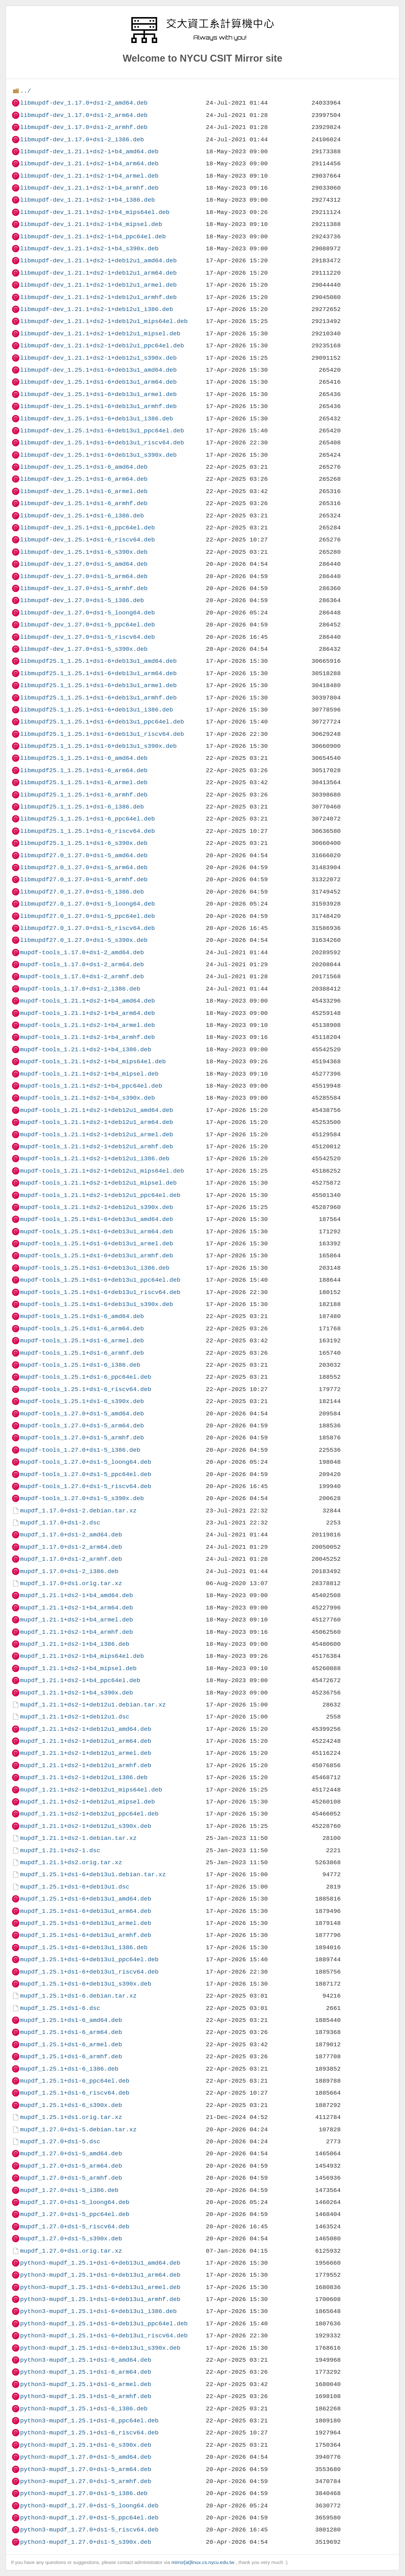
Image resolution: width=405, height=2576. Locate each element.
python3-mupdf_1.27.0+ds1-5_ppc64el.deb (89, 2517)
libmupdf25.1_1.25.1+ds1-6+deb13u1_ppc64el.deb (102, 721)
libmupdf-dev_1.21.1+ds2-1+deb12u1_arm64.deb (98, 273)
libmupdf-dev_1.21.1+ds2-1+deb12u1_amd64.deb (98, 260)
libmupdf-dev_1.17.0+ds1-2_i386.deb (82, 139)
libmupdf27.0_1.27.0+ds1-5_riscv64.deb (87, 928)
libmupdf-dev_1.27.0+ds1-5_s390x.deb (83, 649)
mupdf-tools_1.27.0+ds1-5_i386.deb (80, 1450)
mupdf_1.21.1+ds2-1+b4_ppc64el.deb (80, 1680)
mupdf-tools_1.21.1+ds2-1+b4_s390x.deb (87, 1098)
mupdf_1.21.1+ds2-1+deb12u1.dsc (74, 1716)
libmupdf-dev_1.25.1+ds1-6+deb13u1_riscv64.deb (102, 442)
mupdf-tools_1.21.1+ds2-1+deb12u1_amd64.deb (96, 1110)
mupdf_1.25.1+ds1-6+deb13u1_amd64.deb (85, 1899)
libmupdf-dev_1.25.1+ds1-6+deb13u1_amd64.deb (98, 370)
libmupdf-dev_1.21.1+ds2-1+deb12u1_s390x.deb (98, 358)
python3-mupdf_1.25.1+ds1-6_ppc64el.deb (89, 2420)
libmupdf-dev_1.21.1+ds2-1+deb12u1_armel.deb (98, 285)
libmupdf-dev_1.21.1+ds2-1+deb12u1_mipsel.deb (100, 333)
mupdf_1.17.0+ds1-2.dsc (60, 1522)
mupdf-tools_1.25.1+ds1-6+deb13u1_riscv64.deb (100, 1292)
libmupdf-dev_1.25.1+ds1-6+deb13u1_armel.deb (98, 394)
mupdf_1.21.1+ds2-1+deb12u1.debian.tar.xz (93, 1704)
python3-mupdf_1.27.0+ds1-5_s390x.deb (85, 2542)
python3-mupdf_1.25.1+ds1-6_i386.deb (83, 2408)
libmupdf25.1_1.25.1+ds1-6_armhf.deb (83, 795)
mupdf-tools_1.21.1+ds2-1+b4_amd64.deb (87, 1001)
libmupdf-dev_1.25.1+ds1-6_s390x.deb (83, 552)
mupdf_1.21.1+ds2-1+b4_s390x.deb (76, 1692)
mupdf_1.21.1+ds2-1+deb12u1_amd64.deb (85, 1729)
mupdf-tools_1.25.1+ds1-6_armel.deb (82, 1340)
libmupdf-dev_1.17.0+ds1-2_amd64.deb (83, 103)
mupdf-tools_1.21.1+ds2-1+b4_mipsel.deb (89, 1074)
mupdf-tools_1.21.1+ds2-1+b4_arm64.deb (87, 1013)
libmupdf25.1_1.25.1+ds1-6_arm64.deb (83, 770)
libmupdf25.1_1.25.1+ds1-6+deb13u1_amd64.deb (98, 661)
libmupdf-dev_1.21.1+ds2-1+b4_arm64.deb (89, 163)
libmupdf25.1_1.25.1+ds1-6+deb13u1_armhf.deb (98, 697)
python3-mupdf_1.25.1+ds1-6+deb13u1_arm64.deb (100, 2275)
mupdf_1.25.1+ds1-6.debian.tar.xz (78, 1996)
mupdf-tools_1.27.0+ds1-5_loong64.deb (85, 1462)
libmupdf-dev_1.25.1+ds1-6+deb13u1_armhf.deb (98, 406)
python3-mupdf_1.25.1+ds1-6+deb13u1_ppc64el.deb (104, 2323)
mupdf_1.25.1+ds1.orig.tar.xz (71, 2117)
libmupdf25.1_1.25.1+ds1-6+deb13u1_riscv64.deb (102, 734)
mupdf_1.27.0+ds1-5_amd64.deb (71, 2153)
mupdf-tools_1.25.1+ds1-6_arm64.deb (82, 1328)
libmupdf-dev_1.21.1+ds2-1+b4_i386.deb (87, 200)
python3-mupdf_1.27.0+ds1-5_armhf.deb (85, 2481)
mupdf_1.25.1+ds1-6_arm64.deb (71, 2032)
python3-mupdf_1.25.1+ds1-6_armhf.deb (85, 2396)
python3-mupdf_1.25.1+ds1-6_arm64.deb (85, 2372)
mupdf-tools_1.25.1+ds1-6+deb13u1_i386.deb (94, 1268)
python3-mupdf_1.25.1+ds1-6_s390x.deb (85, 2445)
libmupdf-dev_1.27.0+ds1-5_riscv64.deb (87, 637)
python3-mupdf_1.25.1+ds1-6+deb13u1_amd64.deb (100, 2263)
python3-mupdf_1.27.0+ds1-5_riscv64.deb (89, 2529)
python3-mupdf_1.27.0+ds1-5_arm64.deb (85, 2469)
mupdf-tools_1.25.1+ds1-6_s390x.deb (82, 1401)
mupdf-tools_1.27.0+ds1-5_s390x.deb (82, 1498)
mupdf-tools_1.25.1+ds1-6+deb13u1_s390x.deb (96, 1304)
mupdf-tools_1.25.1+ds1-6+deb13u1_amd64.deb (96, 1219)
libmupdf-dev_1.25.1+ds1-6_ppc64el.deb (87, 527)
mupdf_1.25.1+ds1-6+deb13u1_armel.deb (85, 1923)
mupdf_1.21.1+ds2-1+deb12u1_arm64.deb (85, 1741)
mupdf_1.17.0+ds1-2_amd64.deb (71, 1534)
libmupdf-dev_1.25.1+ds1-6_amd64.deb (83, 467)
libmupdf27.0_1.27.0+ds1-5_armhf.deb (83, 879)
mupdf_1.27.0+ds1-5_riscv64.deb (74, 2226)
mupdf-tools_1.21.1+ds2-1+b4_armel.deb (87, 1025)
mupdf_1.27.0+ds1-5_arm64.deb (71, 2166)
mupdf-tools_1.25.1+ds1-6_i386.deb (80, 1365)
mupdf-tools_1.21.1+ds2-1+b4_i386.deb (85, 1049)
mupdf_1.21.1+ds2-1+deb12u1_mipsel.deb (87, 1802)
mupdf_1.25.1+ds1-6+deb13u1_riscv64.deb (89, 1972)
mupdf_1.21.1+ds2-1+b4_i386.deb (74, 1644)
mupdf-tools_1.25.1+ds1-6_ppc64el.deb (85, 1377)
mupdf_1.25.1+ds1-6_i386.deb (69, 2069)
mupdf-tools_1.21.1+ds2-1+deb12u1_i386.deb (94, 1158)
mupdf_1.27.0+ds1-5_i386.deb (69, 2190)
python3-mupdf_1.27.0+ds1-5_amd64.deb (85, 2457)
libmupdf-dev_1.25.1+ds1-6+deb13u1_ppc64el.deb (102, 430)
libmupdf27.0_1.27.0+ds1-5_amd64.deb (83, 855)
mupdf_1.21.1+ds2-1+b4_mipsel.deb (78, 1668)
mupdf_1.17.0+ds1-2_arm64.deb (71, 1547)
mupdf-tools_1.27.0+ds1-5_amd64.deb (82, 1413)
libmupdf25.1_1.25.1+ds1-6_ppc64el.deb (87, 819)
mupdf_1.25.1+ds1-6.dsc (60, 2008)
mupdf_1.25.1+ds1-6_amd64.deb (71, 2020)
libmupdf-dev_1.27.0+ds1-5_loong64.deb (87, 612)
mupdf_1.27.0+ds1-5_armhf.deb (71, 2178)
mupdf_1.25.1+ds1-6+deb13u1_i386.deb (83, 1947)
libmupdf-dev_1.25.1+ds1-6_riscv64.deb (87, 539)
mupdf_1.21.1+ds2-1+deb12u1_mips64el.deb (91, 1789)
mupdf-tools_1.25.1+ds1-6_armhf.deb (82, 1353)
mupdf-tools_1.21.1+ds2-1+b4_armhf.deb (87, 1037)
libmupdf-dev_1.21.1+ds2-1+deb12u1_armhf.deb (98, 297)
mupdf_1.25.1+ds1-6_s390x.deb (71, 2105)
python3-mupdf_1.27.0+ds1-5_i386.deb (83, 2493)
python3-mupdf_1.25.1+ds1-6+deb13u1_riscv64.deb (104, 2335)
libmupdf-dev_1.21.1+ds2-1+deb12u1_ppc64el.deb (102, 345)
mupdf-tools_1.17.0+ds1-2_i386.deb (80, 989)
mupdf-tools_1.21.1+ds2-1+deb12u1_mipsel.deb (98, 1183)
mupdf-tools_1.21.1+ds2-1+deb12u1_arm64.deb (96, 1122)
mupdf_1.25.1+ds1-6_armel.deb (71, 2044)
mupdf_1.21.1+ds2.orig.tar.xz (71, 1862)
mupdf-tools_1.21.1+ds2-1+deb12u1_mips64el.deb (102, 1171)
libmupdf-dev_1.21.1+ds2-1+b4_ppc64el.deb (93, 236)
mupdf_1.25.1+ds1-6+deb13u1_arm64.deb (85, 1911)
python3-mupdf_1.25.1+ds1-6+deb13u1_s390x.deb (100, 2348)
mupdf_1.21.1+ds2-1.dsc (60, 1850)
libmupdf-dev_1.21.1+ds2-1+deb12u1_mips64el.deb (104, 321)
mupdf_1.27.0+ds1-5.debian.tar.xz (78, 2129)
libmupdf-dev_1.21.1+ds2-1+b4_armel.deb (89, 176)
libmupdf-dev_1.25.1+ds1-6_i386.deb (82, 515)
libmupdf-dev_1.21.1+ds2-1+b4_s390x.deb (89, 248)
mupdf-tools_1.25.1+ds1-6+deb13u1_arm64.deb (96, 1231)
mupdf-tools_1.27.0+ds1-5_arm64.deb (82, 1425)
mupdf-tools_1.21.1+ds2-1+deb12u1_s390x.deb (96, 1207)
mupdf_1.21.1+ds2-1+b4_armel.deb (76, 1619)
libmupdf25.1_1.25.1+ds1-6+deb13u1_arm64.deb (98, 673)
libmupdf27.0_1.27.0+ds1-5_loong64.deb (87, 904)
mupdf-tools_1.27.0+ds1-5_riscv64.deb (85, 1486)
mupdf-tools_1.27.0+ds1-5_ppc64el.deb (85, 1474)
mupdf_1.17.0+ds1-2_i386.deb (69, 1571)
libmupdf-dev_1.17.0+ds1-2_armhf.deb (83, 127)
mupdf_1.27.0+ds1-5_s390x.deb (71, 2238)
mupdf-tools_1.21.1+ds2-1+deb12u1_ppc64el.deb (100, 1195)
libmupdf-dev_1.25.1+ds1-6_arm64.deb (83, 479)
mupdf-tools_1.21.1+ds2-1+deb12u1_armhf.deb (96, 1146)
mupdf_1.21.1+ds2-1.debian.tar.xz (78, 1838)
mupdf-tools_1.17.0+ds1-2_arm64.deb (82, 964)
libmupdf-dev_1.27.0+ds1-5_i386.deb (82, 600)
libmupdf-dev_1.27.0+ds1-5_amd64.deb (83, 564)
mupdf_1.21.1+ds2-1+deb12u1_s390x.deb (85, 1826)
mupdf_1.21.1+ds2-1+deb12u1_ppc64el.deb (89, 1814)
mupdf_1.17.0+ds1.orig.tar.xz (71, 1583)
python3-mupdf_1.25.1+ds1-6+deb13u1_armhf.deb (100, 2299)
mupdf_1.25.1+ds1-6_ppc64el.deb (74, 2081)
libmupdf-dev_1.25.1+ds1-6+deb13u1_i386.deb (96, 418)
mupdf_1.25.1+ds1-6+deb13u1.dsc (74, 1887)
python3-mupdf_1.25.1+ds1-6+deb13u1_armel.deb (100, 2287)
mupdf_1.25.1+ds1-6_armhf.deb (71, 2056)
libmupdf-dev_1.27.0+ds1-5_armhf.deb (83, 588)
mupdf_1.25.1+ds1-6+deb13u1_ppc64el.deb (89, 1959)
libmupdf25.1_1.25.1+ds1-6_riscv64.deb (87, 831)
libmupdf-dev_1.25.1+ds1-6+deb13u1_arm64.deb (98, 382)
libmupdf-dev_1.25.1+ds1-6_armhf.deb (83, 503)
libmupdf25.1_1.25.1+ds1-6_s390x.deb (83, 843)
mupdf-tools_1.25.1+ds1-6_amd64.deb (82, 1316)
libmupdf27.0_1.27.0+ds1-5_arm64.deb (83, 867)
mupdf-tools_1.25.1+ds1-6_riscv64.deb (85, 1389)
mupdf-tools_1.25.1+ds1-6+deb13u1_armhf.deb (96, 1255)
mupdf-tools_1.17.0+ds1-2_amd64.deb (82, 952)
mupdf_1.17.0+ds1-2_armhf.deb (71, 1559)
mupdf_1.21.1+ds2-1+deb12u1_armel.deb (85, 1753)
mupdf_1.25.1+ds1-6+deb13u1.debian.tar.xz (93, 1874)
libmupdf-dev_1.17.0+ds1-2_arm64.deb (83, 115)
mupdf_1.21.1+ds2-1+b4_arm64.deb (76, 1607)
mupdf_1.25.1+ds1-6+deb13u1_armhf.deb (85, 1935)
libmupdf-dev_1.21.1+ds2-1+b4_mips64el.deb (94, 212)
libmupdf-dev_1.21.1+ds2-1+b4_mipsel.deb (91, 224)
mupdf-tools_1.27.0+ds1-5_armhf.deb (82, 1437)
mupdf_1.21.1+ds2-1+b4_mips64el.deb (82, 1656)
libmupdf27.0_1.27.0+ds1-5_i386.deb (82, 892)
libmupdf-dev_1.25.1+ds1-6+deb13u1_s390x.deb (98, 455)
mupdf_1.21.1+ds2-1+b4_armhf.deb (76, 1632)
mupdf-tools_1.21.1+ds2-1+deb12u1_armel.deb (96, 1134)
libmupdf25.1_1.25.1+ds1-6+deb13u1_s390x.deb (98, 746)
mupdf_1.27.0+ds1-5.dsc (60, 2141)
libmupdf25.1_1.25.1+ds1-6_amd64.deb (83, 758)
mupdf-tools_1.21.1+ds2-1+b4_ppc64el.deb (91, 1086)
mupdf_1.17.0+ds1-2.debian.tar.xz (78, 1510)
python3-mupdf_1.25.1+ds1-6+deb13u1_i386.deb (98, 2311)
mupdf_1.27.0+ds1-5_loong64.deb (74, 2202)
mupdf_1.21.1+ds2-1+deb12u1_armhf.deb (85, 1765)
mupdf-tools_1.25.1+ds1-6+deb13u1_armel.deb (96, 1243)
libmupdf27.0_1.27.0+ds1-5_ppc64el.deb (87, 916)
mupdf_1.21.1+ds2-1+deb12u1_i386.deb (83, 1777)
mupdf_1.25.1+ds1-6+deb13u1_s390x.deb (85, 1984)
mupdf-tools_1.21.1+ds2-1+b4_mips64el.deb (93, 1061)
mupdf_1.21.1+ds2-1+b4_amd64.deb (76, 1595)
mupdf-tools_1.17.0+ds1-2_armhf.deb (82, 976)
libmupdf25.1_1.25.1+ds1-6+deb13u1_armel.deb (98, 685)
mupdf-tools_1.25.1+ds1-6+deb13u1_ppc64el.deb (100, 1280)
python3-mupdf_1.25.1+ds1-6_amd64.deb (85, 2360)
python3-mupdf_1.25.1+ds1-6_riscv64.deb (89, 2432)
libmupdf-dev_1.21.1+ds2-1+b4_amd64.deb (89, 151)
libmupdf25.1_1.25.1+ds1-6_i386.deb (82, 807)
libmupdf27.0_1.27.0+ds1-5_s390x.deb (83, 940)
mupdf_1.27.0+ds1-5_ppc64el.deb (74, 2214)
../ (25, 91)
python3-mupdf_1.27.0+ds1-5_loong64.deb (89, 2505)
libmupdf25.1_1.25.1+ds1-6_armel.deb (83, 782)
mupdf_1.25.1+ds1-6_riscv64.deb (74, 2093)
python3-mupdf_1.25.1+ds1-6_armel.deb (85, 2384)
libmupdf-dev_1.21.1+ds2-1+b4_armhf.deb (89, 188)
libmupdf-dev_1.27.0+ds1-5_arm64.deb (83, 576)
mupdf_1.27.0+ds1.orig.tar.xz (71, 2251)
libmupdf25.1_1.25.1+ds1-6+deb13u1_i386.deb (96, 709)
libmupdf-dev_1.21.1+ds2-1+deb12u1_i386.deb (96, 309)
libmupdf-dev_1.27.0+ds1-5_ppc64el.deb (87, 624)
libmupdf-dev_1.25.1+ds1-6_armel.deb (83, 491)
